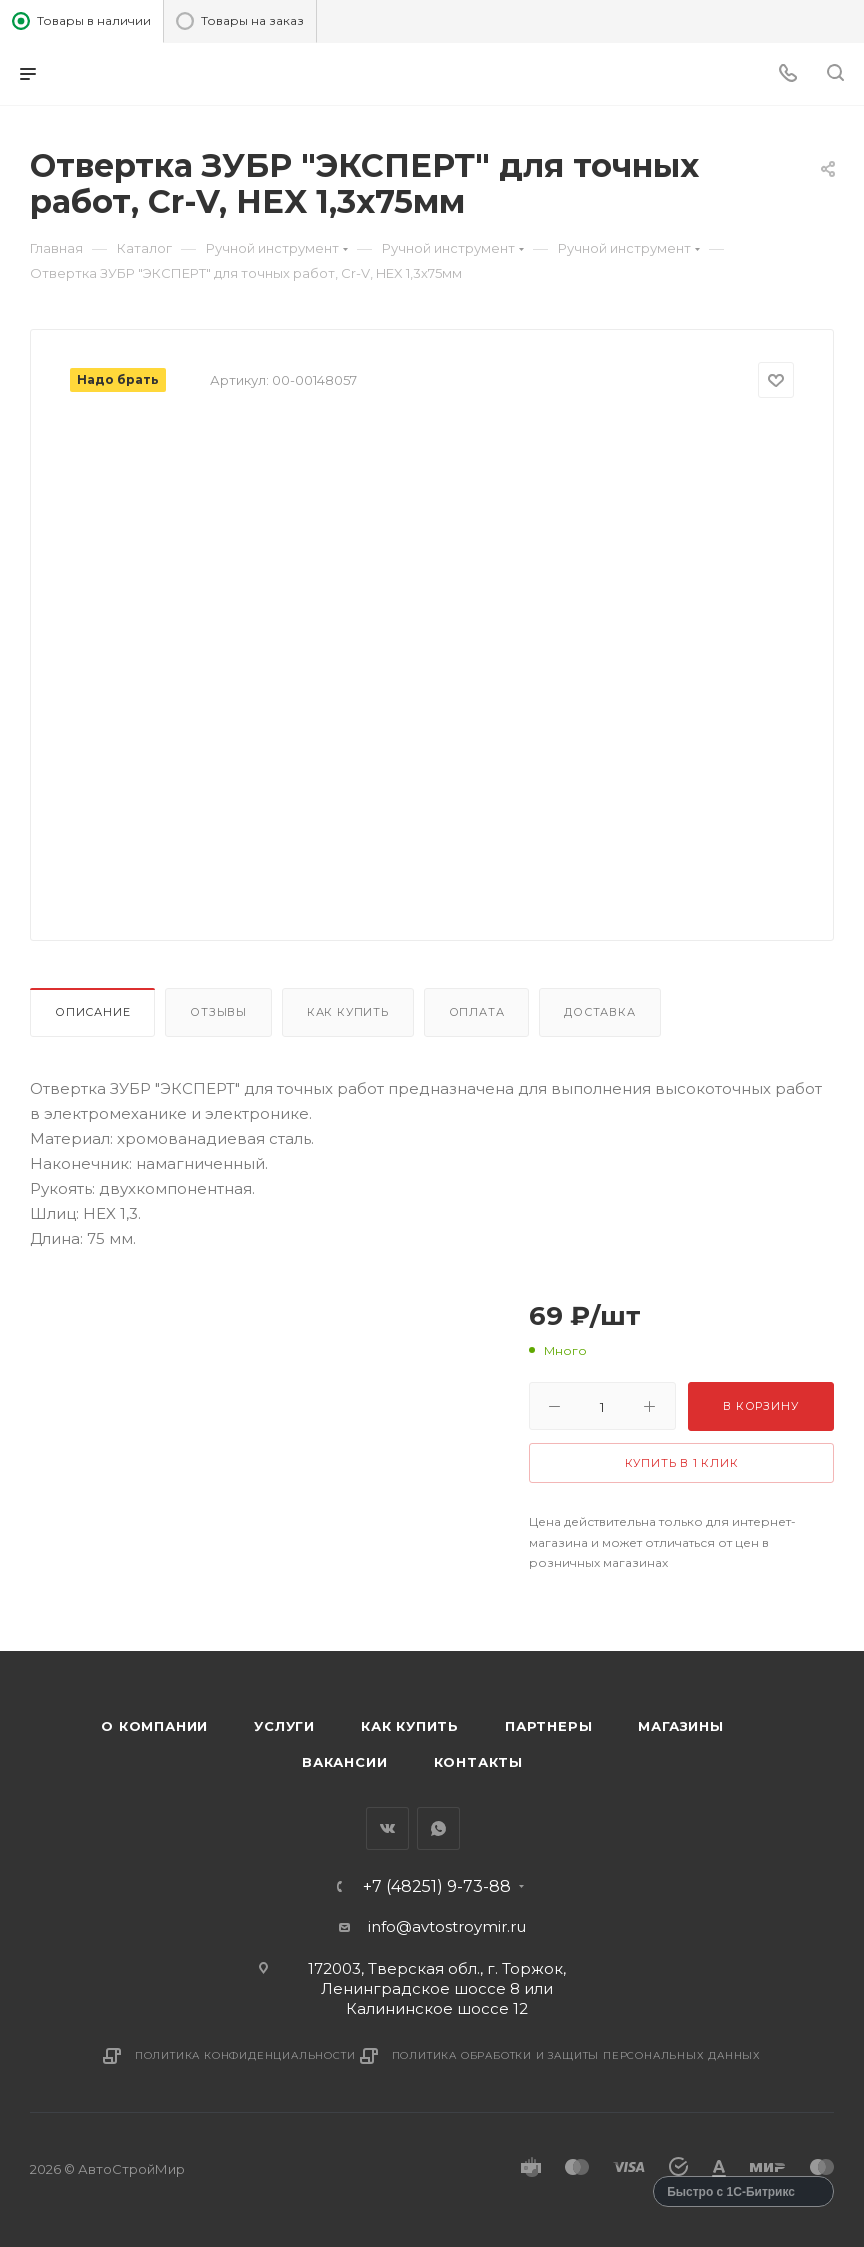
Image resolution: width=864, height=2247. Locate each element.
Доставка (599, 1012)
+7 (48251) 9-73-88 (437, 1887)
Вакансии (344, 1762)
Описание (92, 1012)
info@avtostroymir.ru (447, 1926)
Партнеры (548, 1726)
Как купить (348, 1012)
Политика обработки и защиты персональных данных (577, 2055)
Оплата (477, 1012)
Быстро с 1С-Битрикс (731, 2192)
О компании (154, 1726)
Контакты (478, 1762)
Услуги (284, 1726)
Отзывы (218, 1012)
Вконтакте (387, 1828)
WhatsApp (438, 1828)
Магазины (680, 1726)
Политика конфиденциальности (245, 2055)
